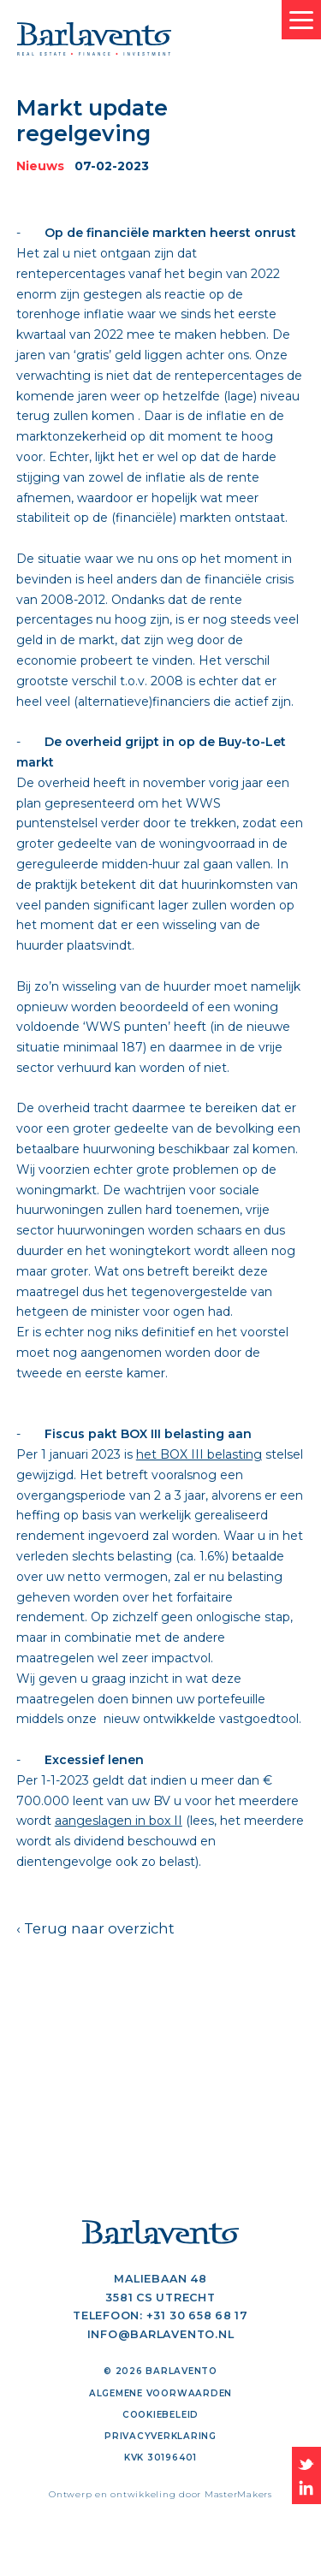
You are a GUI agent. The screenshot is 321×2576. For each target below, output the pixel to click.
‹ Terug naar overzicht (95, 1928)
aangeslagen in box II (118, 1820)
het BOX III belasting (199, 1454)
